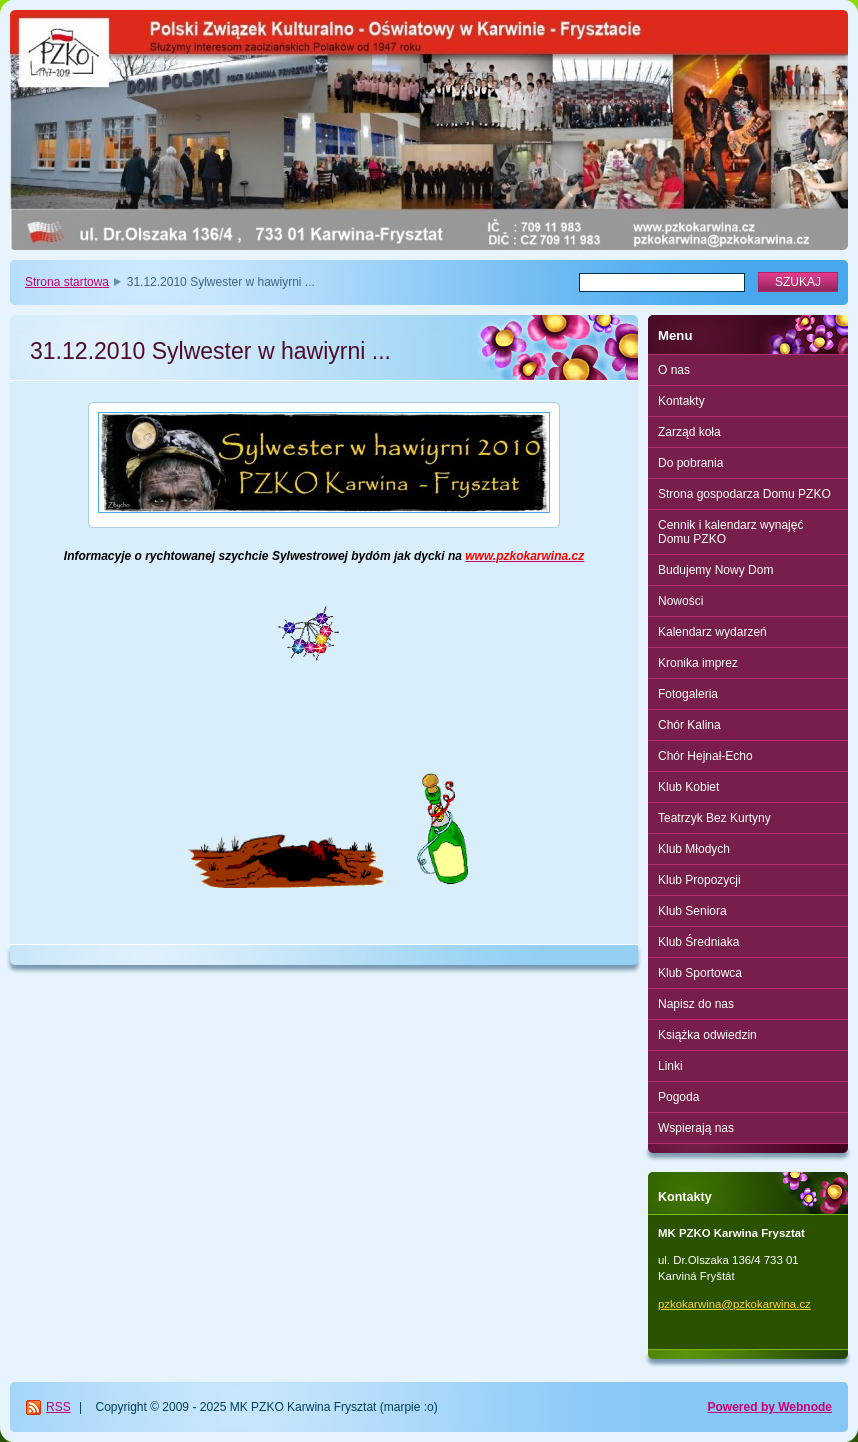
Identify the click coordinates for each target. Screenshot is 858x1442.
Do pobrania (690, 463)
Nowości (680, 601)
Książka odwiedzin (707, 1035)
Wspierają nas (696, 1128)
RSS (58, 1407)
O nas (674, 370)
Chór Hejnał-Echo (705, 756)
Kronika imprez (698, 663)
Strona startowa (67, 282)
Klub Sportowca (700, 973)
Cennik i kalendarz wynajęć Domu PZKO (730, 532)
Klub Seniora (692, 911)
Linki (670, 1066)
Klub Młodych (694, 849)
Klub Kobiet (688, 787)
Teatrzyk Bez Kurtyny (714, 818)
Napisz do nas (696, 1004)
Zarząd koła (689, 432)
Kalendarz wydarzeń (712, 632)
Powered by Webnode (770, 1407)
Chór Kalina (689, 725)
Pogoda (678, 1097)
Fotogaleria (688, 694)
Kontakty (681, 401)
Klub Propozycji (699, 880)
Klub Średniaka (698, 942)
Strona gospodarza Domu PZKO (744, 494)
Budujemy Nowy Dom (715, 570)
